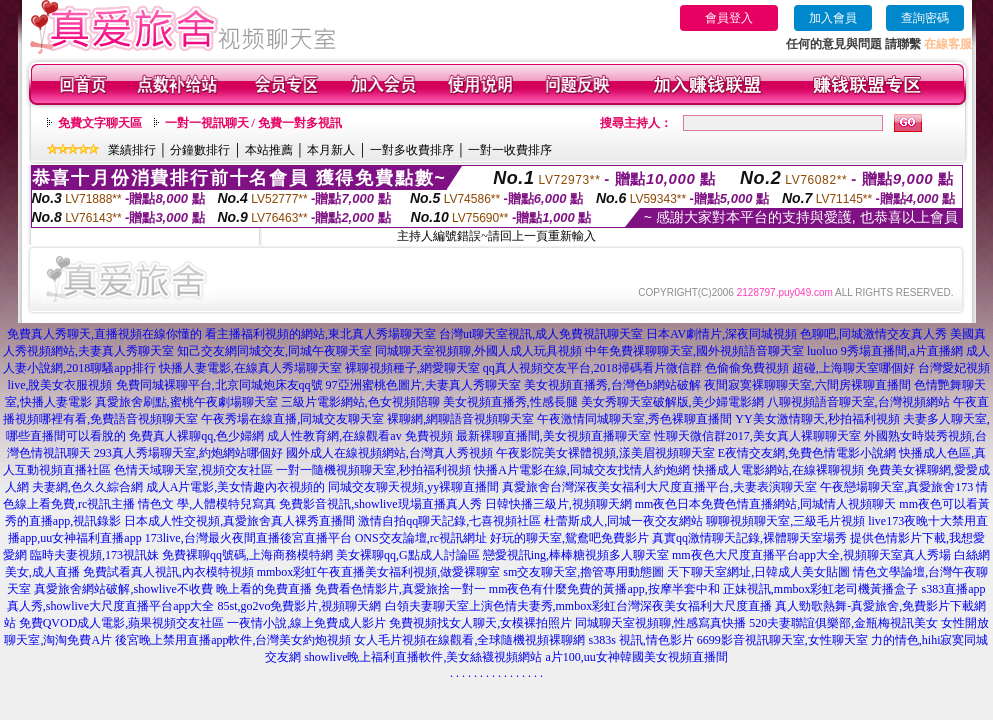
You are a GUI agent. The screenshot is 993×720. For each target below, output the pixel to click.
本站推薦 (269, 150)
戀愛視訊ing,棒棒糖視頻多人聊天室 (576, 555)
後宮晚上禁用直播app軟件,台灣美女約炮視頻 (233, 640)
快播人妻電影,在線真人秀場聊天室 (250, 368)
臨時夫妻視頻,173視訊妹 (94, 555)
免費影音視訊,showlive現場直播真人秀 (380, 504)
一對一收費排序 (510, 150)
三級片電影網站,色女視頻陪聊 (360, 402)
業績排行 (132, 150)
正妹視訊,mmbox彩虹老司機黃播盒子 (821, 589)
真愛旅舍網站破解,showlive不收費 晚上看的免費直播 (172, 589)
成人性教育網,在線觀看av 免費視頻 (359, 436)
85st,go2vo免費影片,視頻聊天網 (299, 606)
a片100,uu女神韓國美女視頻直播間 (637, 657)
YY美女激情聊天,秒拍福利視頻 (817, 419)
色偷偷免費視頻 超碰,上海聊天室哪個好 (810, 368)
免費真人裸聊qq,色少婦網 (196, 436)
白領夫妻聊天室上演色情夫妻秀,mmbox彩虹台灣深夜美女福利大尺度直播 (579, 606)
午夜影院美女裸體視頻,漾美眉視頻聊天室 (605, 453)
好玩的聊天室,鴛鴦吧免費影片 (569, 538)
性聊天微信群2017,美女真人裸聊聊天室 (757, 436)
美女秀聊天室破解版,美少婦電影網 (672, 402)
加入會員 (833, 18)
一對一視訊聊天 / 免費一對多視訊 (253, 123)
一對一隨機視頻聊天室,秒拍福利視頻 (373, 470)
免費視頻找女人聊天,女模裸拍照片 (480, 623)
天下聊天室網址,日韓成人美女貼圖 (758, 572)
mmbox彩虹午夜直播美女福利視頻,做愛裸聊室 (379, 572)
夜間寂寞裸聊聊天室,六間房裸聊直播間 (807, 385)
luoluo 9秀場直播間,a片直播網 (885, 351)
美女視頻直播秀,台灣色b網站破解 (612, 385)
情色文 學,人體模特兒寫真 (207, 504)
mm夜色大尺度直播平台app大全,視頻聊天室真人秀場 (811, 555)
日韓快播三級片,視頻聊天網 (558, 504)
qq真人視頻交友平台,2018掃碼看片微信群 (592, 368)
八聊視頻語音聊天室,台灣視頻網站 (858, 402)
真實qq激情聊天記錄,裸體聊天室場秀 (749, 538)
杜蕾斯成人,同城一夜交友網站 (623, 521)
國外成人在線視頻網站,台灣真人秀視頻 (389, 453)
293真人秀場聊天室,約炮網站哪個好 (188, 453)
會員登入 (729, 18)
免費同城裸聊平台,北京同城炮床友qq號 (219, 385)
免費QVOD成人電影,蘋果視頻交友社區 (122, 623)
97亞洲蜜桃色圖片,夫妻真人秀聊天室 (423, 385)
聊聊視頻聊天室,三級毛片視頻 (785, 521)
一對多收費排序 (412, 150)
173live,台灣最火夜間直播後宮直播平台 (248, 538)
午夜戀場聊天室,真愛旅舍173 (896, 487)
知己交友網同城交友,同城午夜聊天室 (274, 351)
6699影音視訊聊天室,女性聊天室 (782, 640)
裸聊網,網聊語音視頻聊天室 (460, 419)
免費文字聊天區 (100, 123)
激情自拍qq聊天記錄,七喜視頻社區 (449, 521)
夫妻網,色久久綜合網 (87, 487)
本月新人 (331, 150)
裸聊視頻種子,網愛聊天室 (412, 368)
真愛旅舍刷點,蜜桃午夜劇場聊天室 (186, 402)
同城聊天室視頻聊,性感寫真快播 (660, 623)
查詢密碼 (925, 18)
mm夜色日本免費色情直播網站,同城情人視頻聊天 (766, 504)
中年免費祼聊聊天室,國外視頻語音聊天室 (694, 351)
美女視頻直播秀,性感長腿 (510, 402)
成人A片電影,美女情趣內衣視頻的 (236, 487)
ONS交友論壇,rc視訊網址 (421, 538)
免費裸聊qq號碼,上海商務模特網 (247, 555)
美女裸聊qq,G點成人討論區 (408, 555)
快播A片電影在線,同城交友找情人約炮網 (582, 470)
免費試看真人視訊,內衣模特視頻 (168, 572)
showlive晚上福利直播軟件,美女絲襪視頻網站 (423, 657)
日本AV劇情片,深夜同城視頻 (721, 334)
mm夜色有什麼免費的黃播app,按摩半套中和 (604, 589)
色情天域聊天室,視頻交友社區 (193, 470)
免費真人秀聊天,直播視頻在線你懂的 (104, 334)
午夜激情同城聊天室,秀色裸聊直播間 (634, 419)
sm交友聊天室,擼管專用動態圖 (583, 572)
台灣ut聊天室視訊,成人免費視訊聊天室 (541, 334)
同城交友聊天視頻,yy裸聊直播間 (413, 487)
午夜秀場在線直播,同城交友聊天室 (292, 419)
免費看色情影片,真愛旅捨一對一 (400, 589)
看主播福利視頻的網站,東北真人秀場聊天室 (320, 334)
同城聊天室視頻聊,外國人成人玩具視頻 (478, 351)
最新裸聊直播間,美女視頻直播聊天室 (553, 436)
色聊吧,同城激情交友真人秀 (873, 334)
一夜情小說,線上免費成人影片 (306, 623)
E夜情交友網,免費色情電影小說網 (807, 453)
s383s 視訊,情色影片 (640, 640)
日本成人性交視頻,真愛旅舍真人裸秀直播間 (239, 521)
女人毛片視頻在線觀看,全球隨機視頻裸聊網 (469, 640)
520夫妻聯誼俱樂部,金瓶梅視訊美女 (843, 623)
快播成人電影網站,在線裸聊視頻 (778, 470)
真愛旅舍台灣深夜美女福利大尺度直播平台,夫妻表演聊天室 (659, 487)
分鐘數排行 (200, 150)
